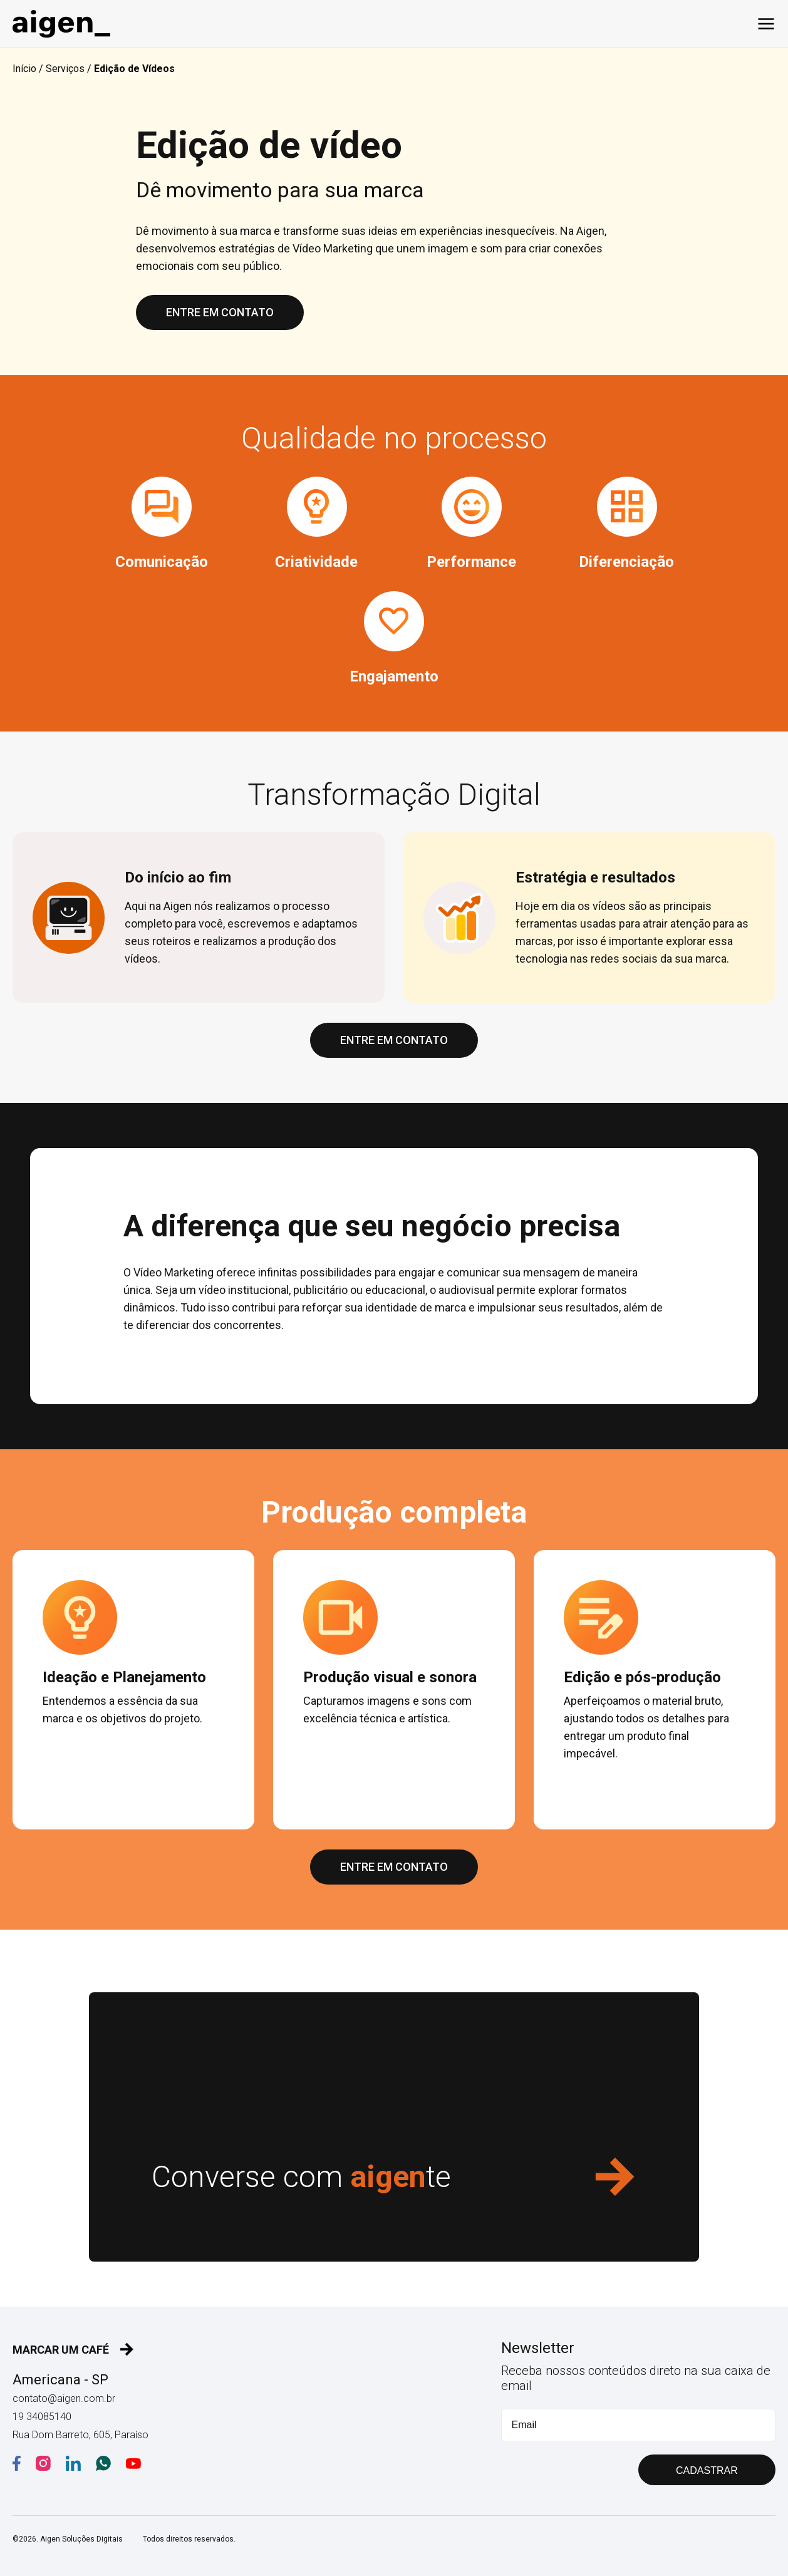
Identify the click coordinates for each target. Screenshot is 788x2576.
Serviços (65, 69)
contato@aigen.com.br (64, 2398)
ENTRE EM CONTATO (220, 312)
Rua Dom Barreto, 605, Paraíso (80, 2435)
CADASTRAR (707, 2470)
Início (24, 69)
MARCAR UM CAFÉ (73, 2349)
